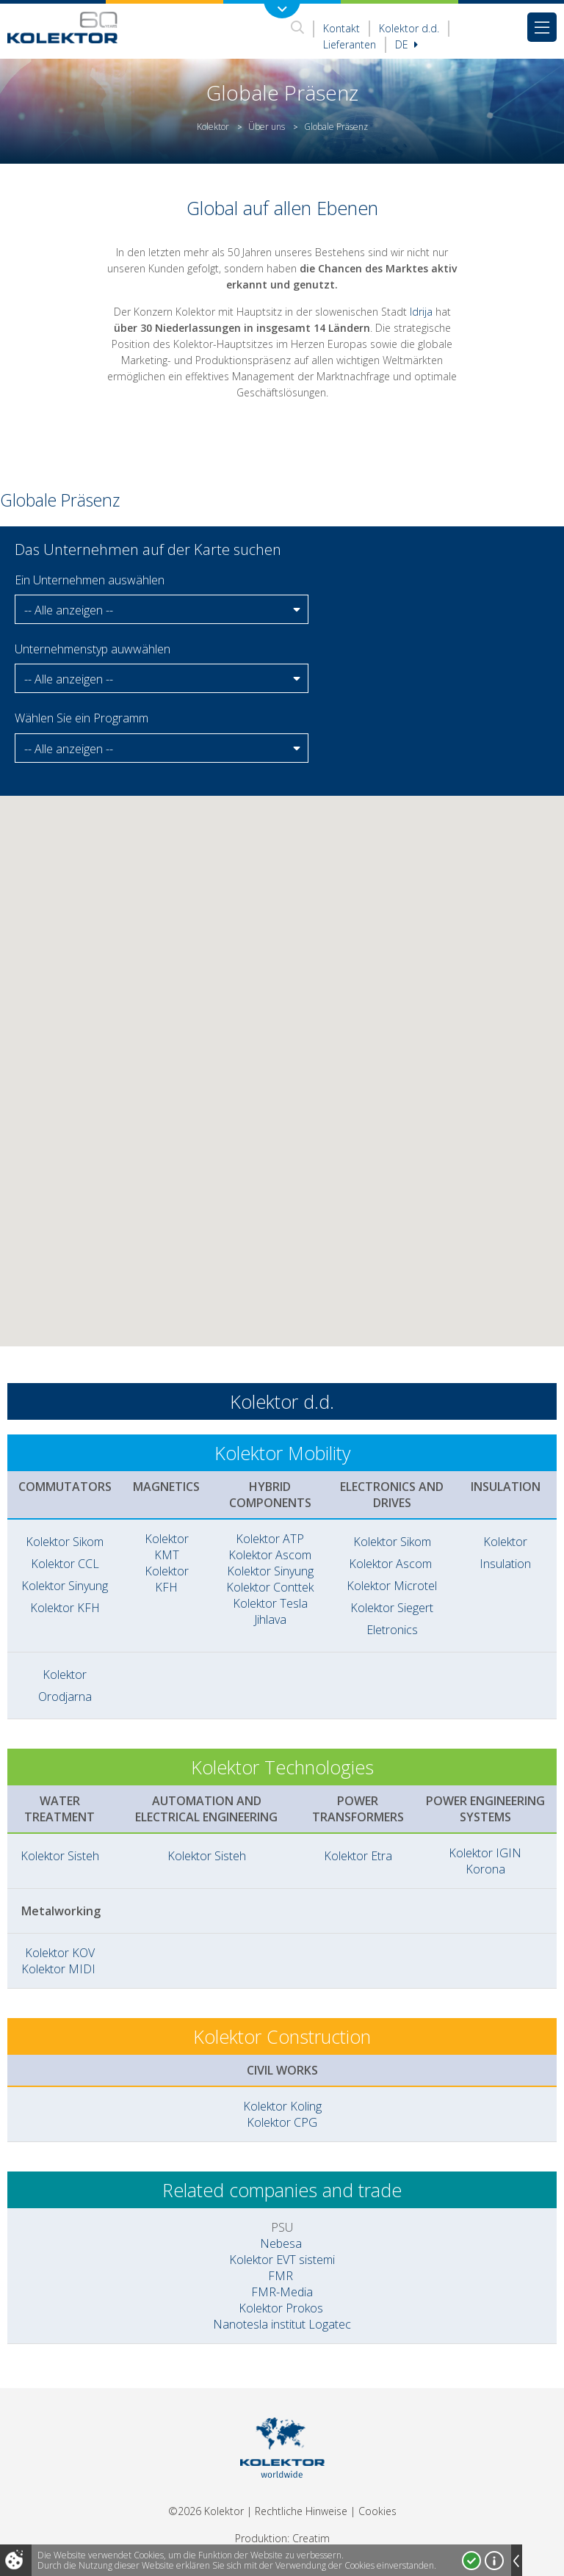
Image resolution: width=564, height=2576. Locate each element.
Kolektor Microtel (392, 1586)
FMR (280, 2276)
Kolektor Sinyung (64, 1586)
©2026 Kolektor (206, 2511)
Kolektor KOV (60, 1953)
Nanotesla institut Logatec (282, 2324)
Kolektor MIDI (59, 1969)
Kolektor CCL (65, 1564)
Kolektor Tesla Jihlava (270, 1611)
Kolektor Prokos (282, 2308)
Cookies (377, 2511)
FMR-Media (282, 2292)
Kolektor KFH (65, 1608)
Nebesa (281, 2243)
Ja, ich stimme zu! (471, 2560)
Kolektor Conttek (270, 1587)
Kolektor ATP (270, 1539)
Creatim (311, 2538)
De (406, 44)
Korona (485, 1869)
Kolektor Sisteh (60, 1856)
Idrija (421, 312)
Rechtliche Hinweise (301, 2511)
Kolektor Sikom (65, 1542)
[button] (161, 610)
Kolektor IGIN (485, 1853)
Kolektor (213, 126)
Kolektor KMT (167, 1547)
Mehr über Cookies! (494, 2560)
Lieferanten (349, 44)
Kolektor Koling (282, 2106)
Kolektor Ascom (269, 1555)
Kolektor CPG (282, 2122)
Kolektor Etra (358, 1856)
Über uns (266, 126)
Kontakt (341, 28)
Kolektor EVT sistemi (282, 2260)
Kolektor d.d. (409, 28)
